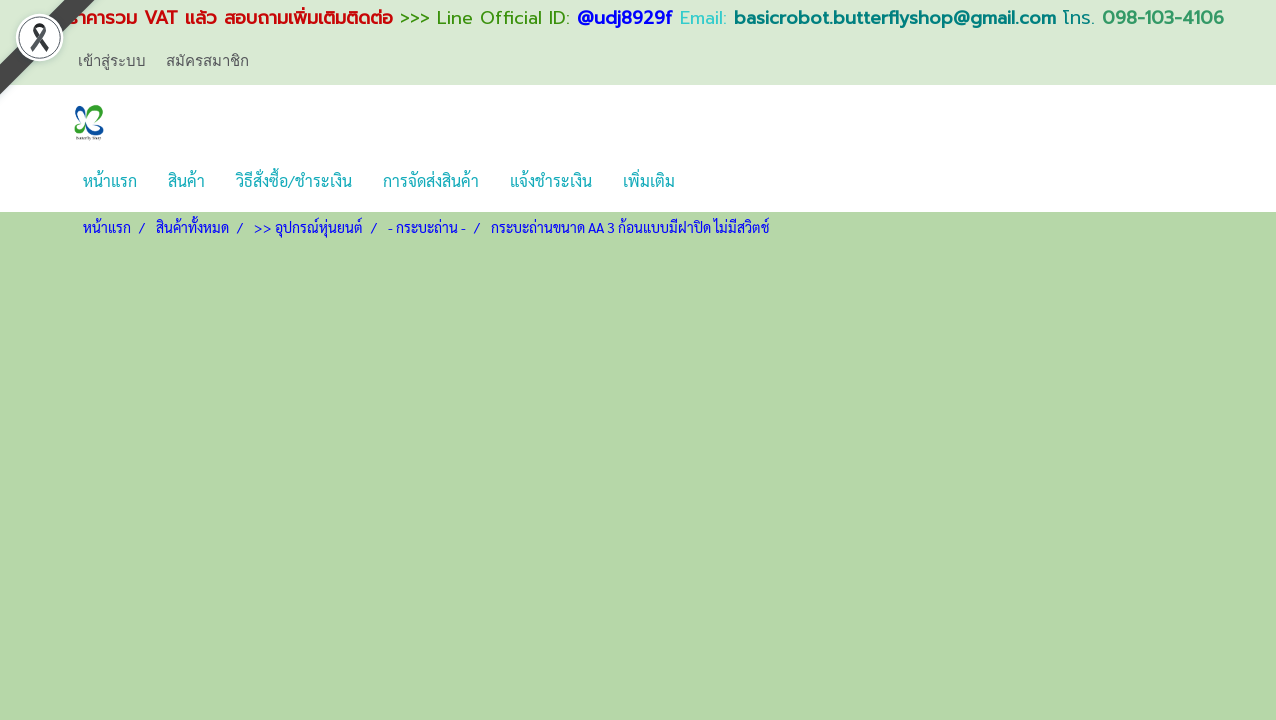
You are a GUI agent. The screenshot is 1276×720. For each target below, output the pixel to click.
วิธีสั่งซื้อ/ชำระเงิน (294, 180)
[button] (708, 181)
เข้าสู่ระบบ (112, 60)
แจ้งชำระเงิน (551, 180)
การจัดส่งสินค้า (431, 180)
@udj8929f (625, 18)
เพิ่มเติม (649, 180)
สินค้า (186, 180)
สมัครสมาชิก (207, 60)
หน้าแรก (110, 180)
